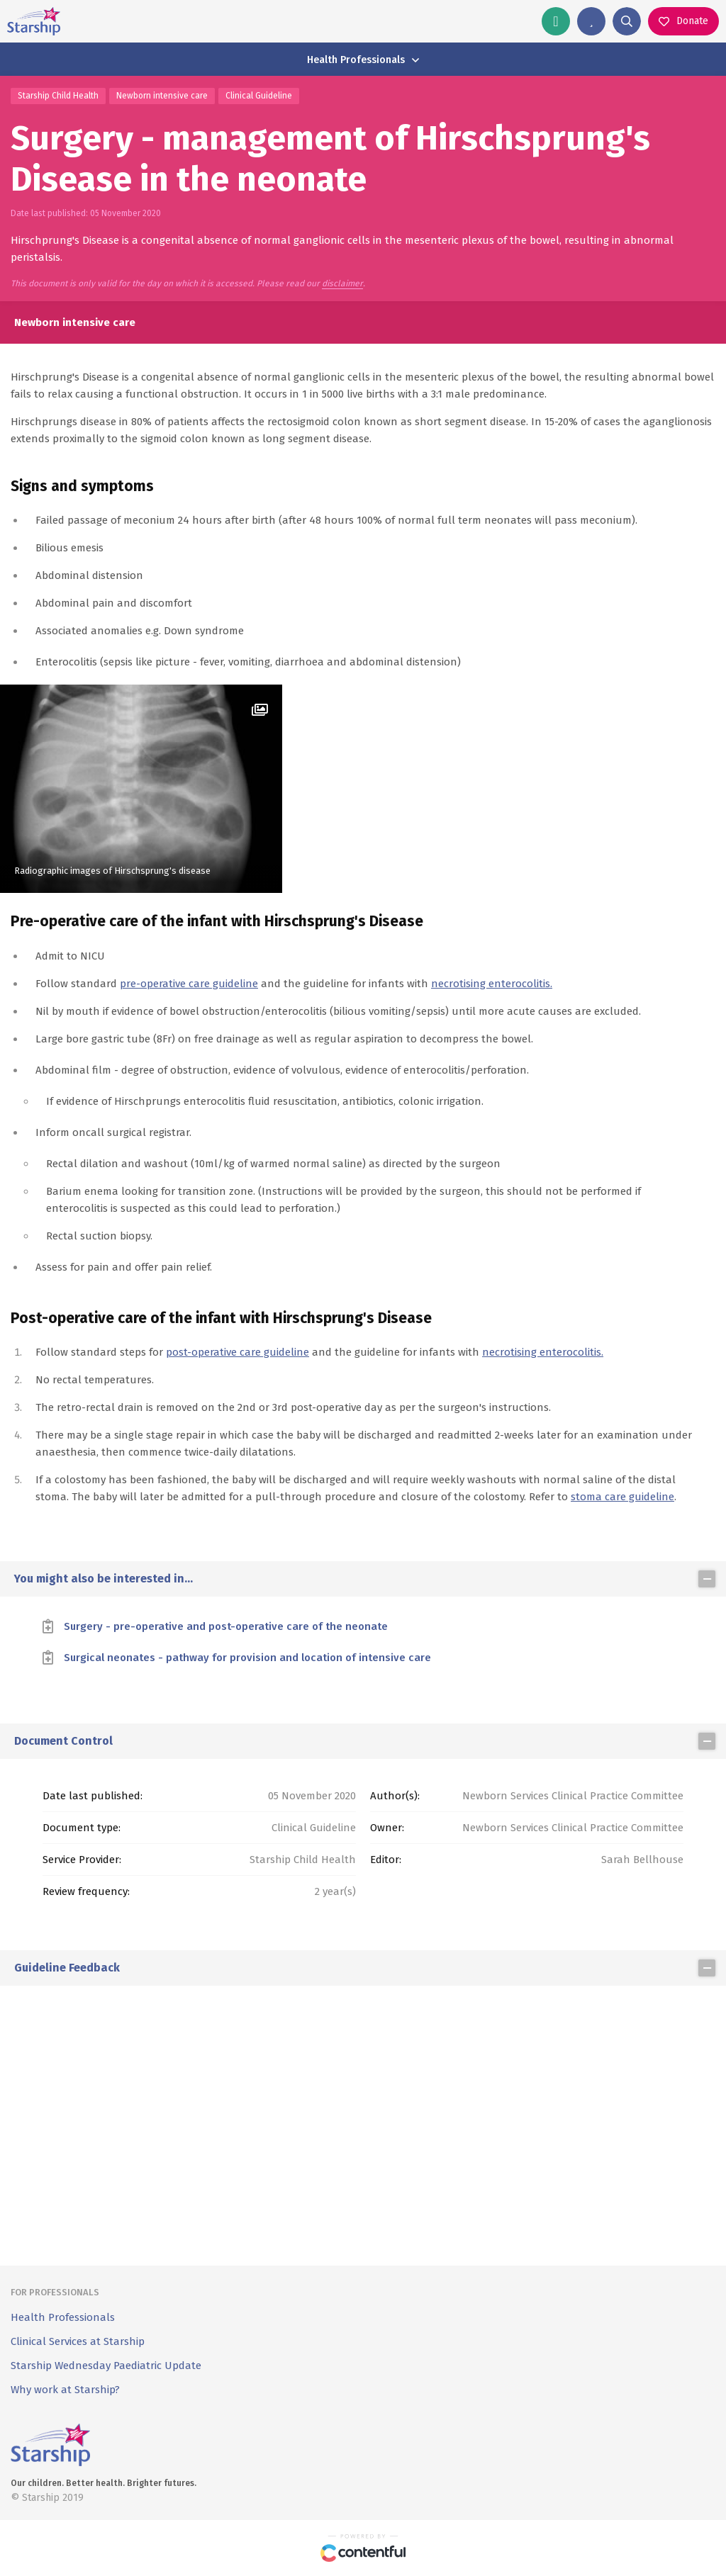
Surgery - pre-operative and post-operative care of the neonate (226, 1626)
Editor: (385, 1859)
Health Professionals (63, 2317)
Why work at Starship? (65, 2389)
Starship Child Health (58, 96)
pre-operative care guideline (189, 983)
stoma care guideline (622, 1496)
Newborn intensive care (162, 96)
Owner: (387, 1827)
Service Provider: (82, 1859)
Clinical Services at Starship (78, 2341)
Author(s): (395, 1795)
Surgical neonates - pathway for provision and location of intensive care (247, 1657)
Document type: (82, 1827)
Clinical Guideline (258, 96)
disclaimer (342, 283)
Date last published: (93, 1795)
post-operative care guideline (237, 1352)
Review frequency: (86, 1891)
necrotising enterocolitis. (491, 983)
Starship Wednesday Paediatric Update (106, 2365)
